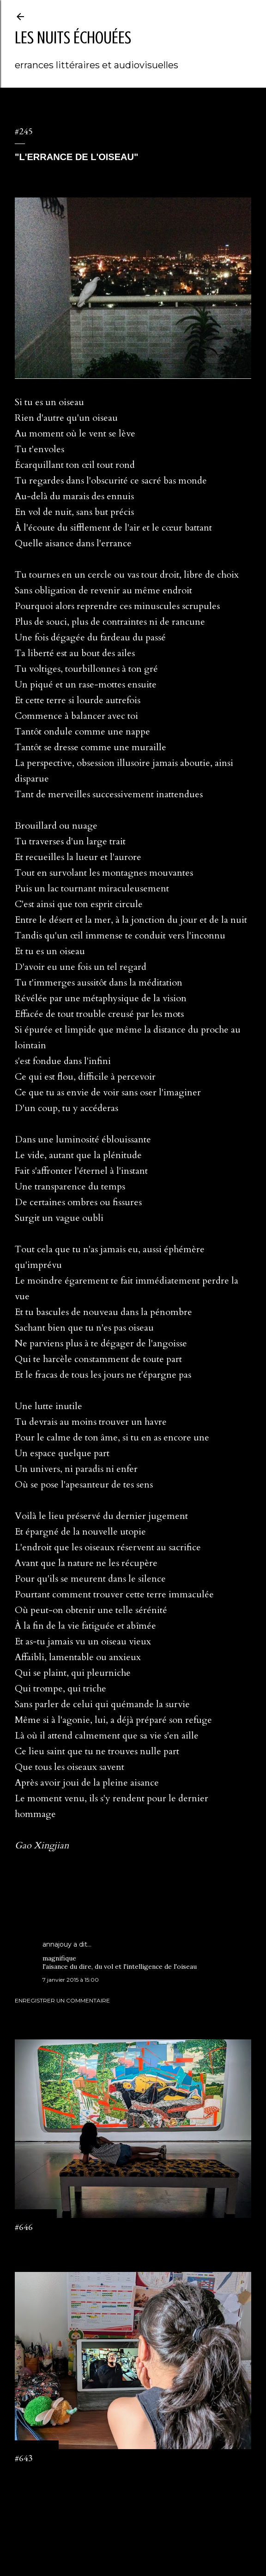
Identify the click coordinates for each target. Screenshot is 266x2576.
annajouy (57, 1944)
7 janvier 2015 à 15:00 (70, 1979)
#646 (24, 2227)
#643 (24, 2458)
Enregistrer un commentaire (62, 2000)
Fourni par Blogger (133, 2532)
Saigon (47, 1898)
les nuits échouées (73, 38)
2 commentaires (36, 2473)
